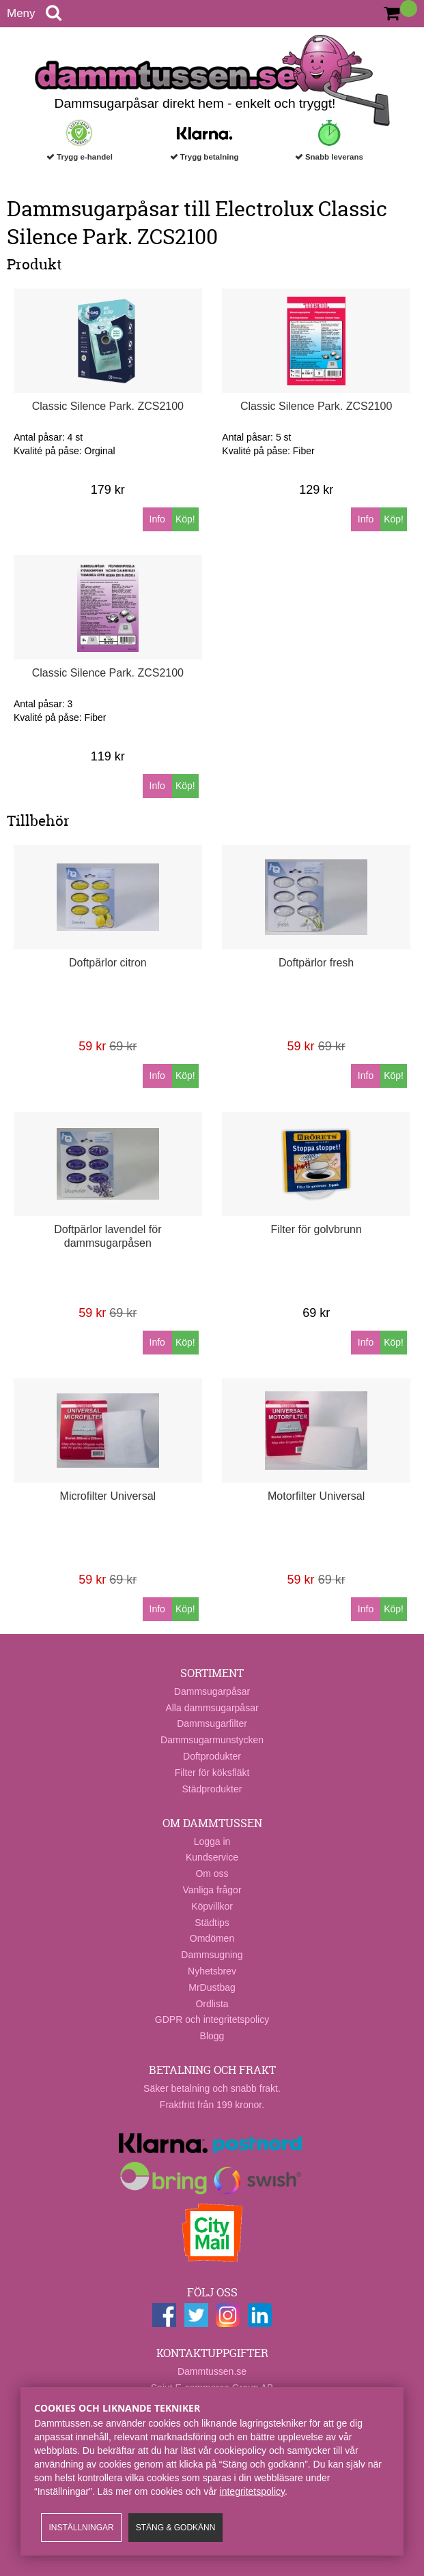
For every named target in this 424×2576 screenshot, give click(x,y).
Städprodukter (212, 1788)
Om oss (211, 1873)
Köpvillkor (212, 1906)
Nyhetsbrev (212, 1971)
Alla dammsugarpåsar (211, 1707)
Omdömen (212, 1938)
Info (157, 519)
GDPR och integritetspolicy (212, 2019)
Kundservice (212, 1857)
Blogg (212, 2035)
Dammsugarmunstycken (212, 1739)
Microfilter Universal (108, 1496)
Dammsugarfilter (212, 1723)
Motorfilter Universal (316, 1496)
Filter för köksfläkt (212, 1772)
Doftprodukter (212, 1756)
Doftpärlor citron (108, 962)
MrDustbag (211, 1987)
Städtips (212, 1922)
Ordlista (211, 2003)
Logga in (212, 1841)
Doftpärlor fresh (316, 962)
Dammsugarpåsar (212, 1691)
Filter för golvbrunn (315, 1229)
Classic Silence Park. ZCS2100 (108, 406)
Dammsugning (211, 1954)
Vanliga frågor (211, 1889)
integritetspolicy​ (252, 2491)
